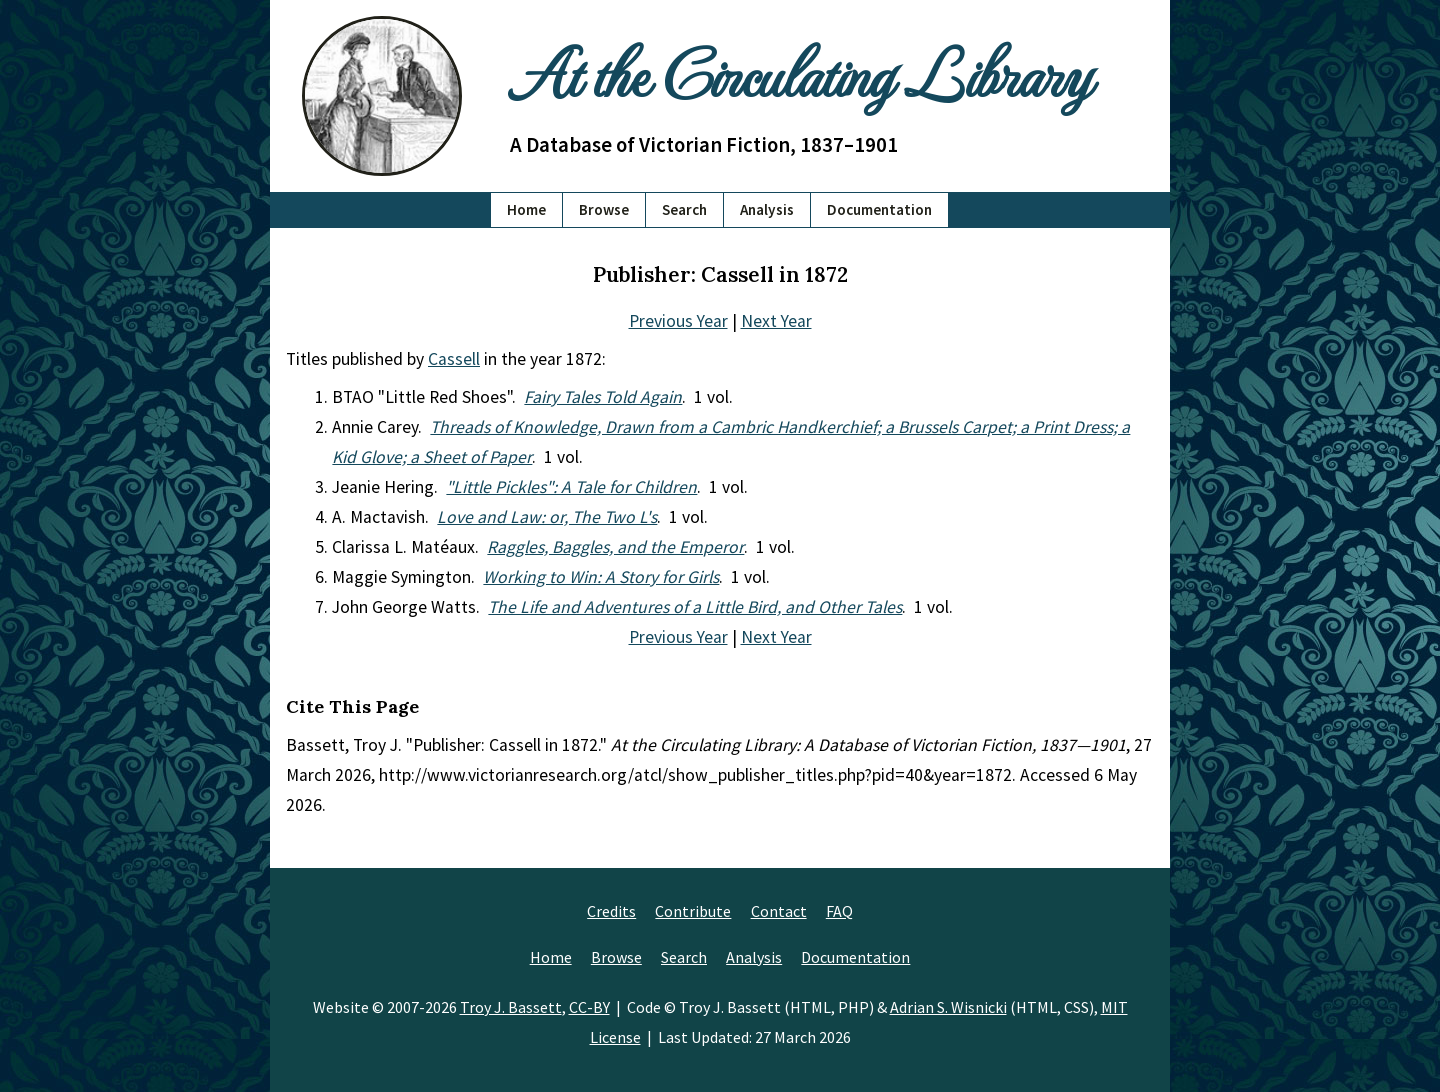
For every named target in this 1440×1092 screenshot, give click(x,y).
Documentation (879, 209)
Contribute (693, 911)
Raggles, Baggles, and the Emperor (615, 547)
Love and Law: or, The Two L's (547, 517)
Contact (779, 911)
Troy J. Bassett (511, 1007)
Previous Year (678, 321)
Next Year (776, 321)
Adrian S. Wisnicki (948, 1007)
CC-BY (589, 1007)
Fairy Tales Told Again (603, 397)
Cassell (454, 359)
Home (526, 209)
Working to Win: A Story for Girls (601, 577)
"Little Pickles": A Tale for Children (571, 487)
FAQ (839, 911)
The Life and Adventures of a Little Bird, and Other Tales (695, 607)
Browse (604, 209)
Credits (611, 911)
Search (684, 209)
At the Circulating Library (800, 71)
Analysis (767, 209)
